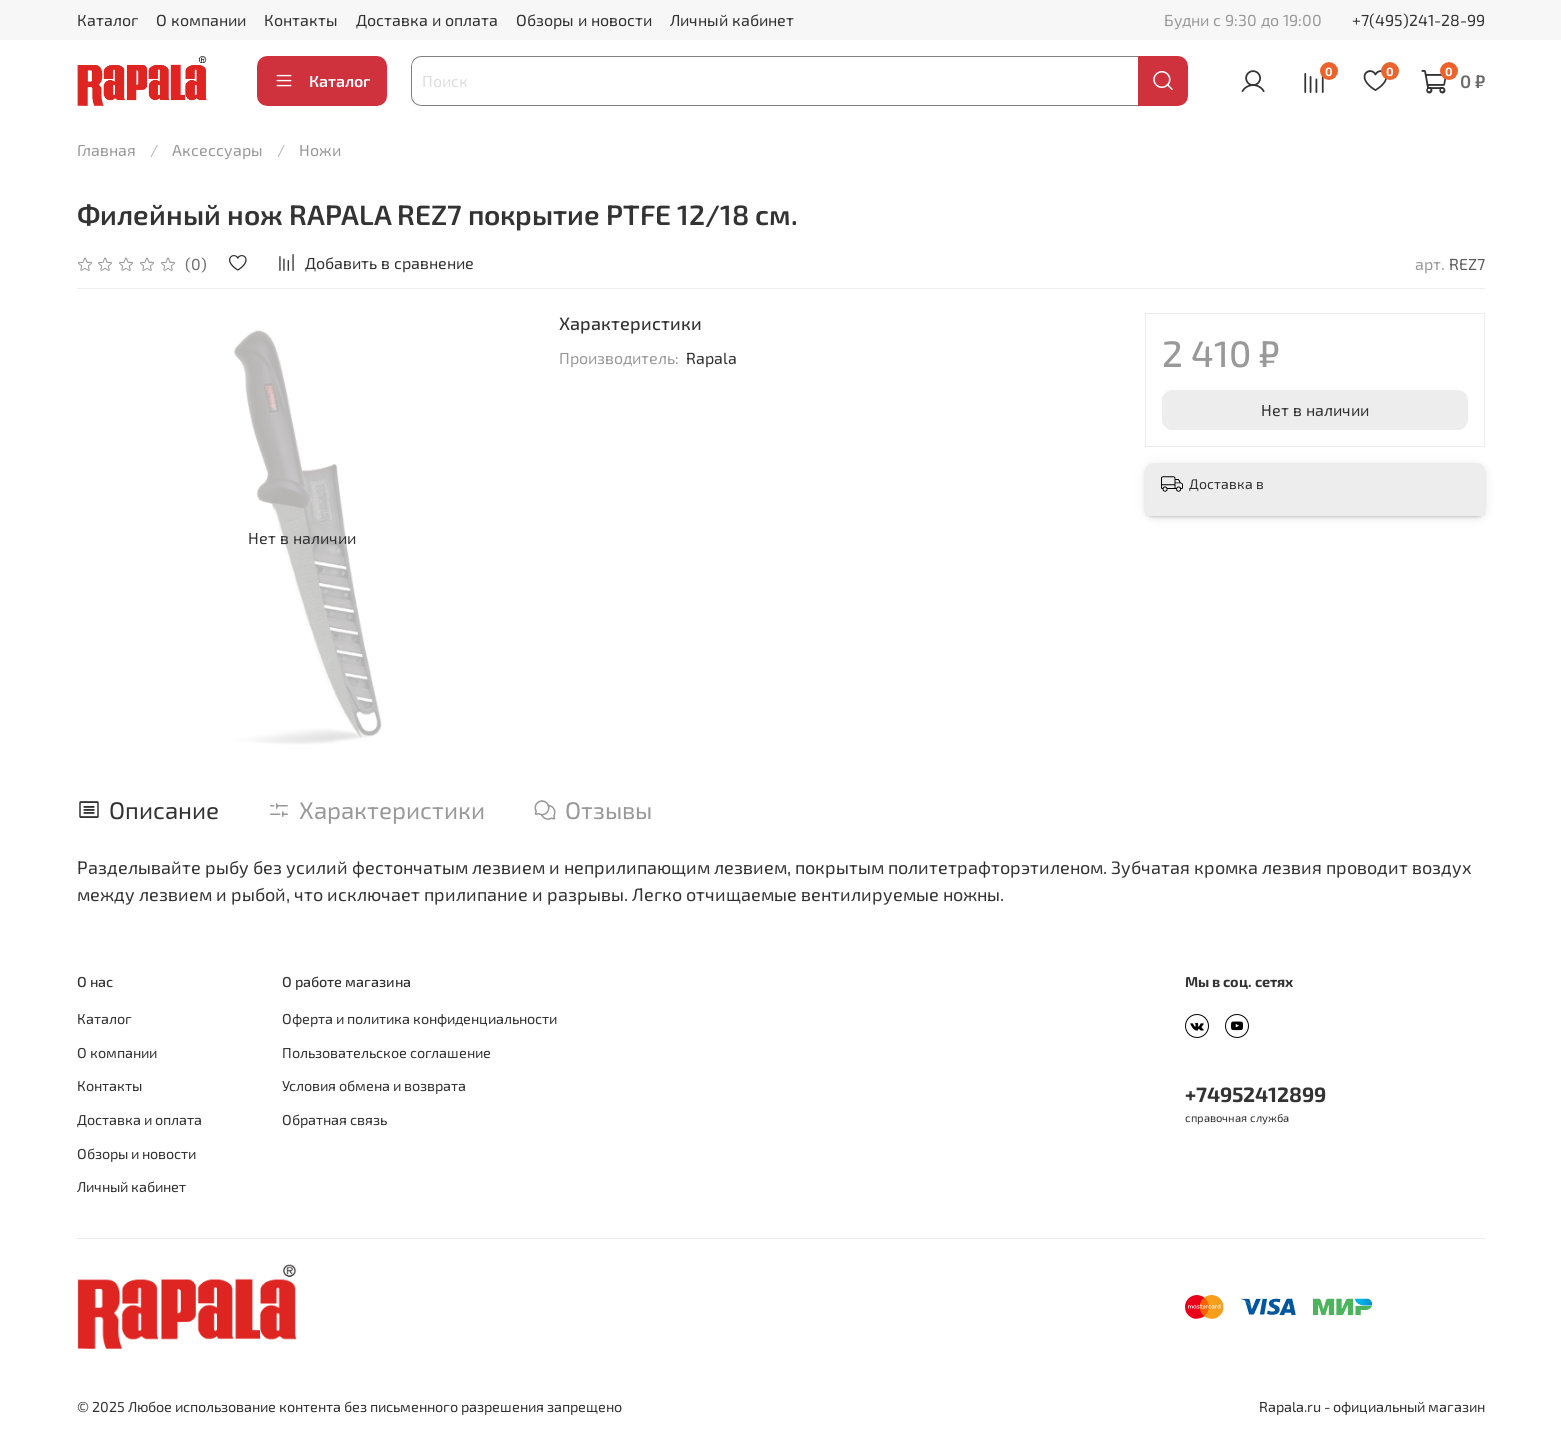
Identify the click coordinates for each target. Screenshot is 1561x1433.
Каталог (107, 19)
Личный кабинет (732, 19)
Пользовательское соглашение (386, 1052)
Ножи (320, 149)
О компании (201, 19)
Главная (106, 149)
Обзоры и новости (584, 19)
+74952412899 (1255, 1093)
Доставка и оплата (427, 19)
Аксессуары (217, 149)
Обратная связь (334, 1119)
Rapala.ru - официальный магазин (1372, 1406)
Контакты (301, 19)
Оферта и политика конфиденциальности (419, 1018)
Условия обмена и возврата (374, 1085)
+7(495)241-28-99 (1418, 19)
